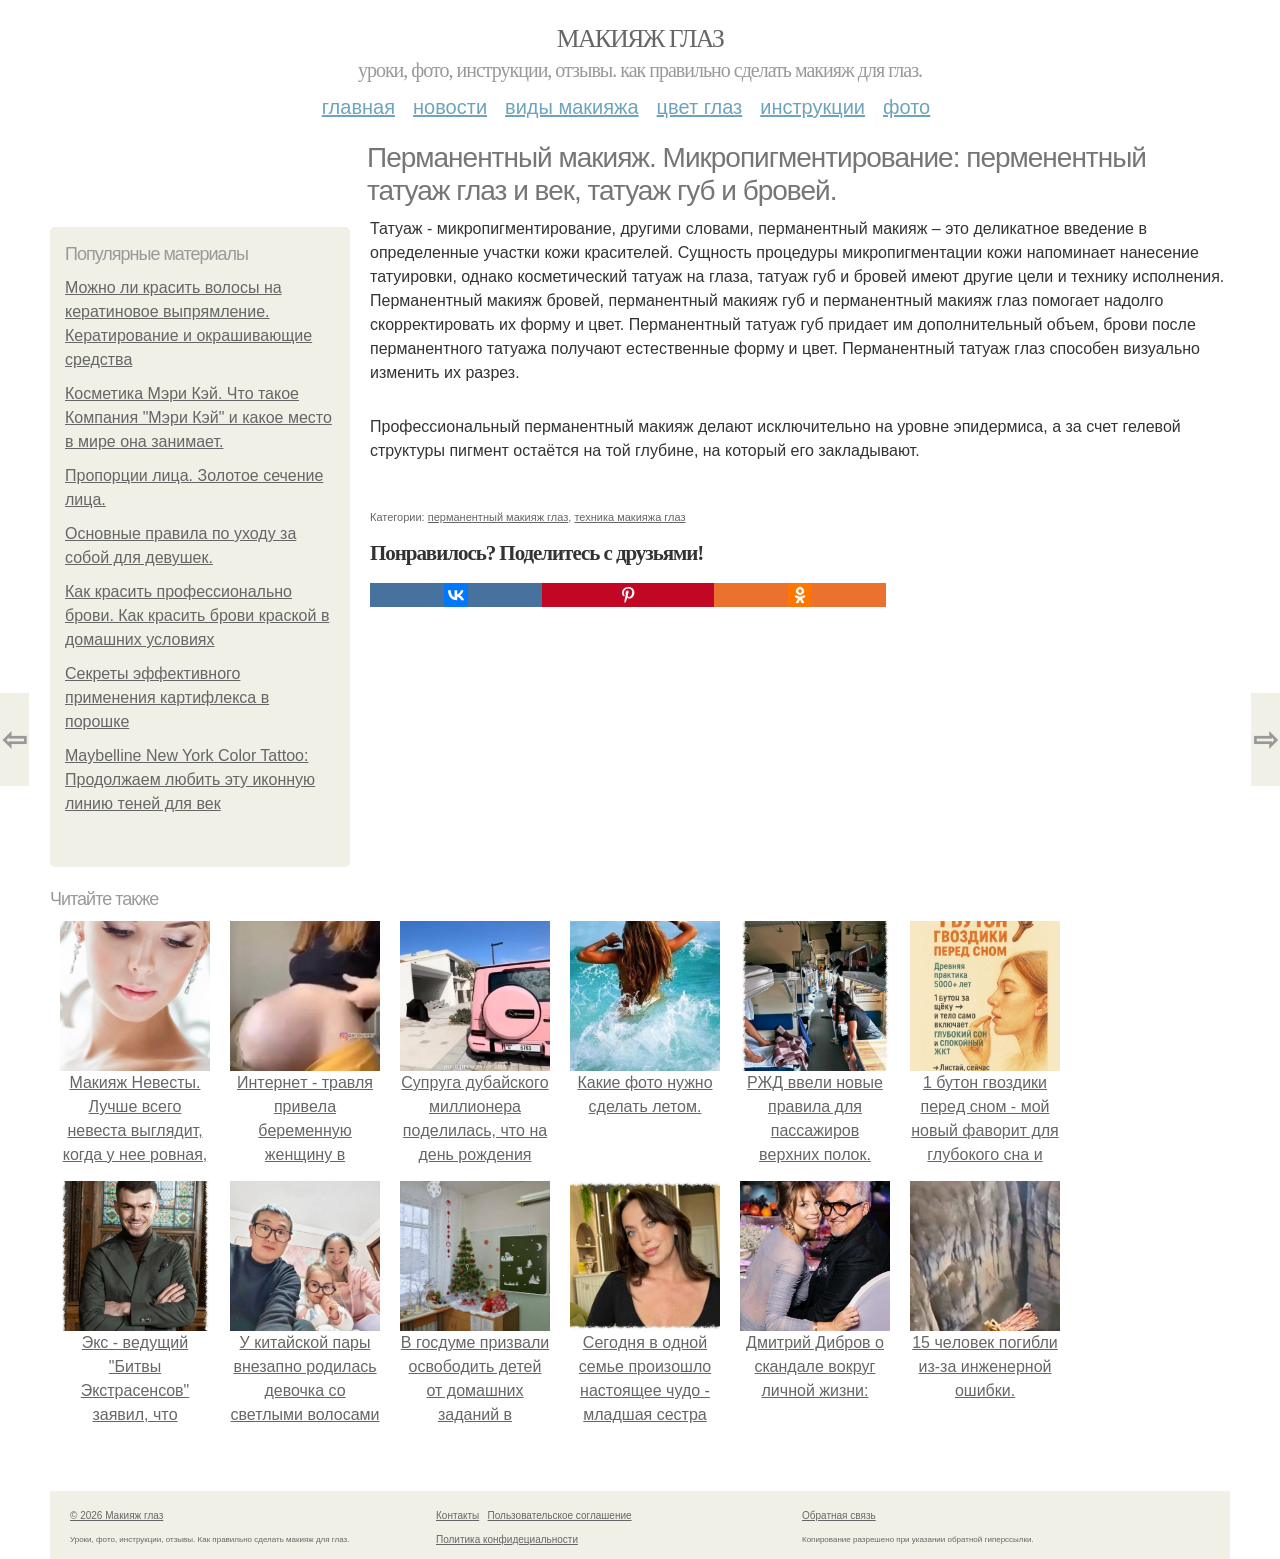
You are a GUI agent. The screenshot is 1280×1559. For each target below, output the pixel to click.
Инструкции (812, 107)
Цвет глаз (700, 107)
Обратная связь (839, 1515)
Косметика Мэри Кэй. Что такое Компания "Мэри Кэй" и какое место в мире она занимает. (198, 417)
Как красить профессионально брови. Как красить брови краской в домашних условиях (197, 615)
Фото (906, 107)
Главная (358, 107)
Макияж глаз (640, 38)
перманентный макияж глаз (498, 517)
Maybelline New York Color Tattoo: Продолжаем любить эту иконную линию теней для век (190, 779)
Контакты (457, 1515)
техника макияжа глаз (629, 517)
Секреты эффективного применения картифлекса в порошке (167, 697)
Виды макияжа (572, 107)
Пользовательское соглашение (560, 1515)
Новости (450, 107)
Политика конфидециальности (507, 1539)
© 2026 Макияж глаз (116, 1515)
